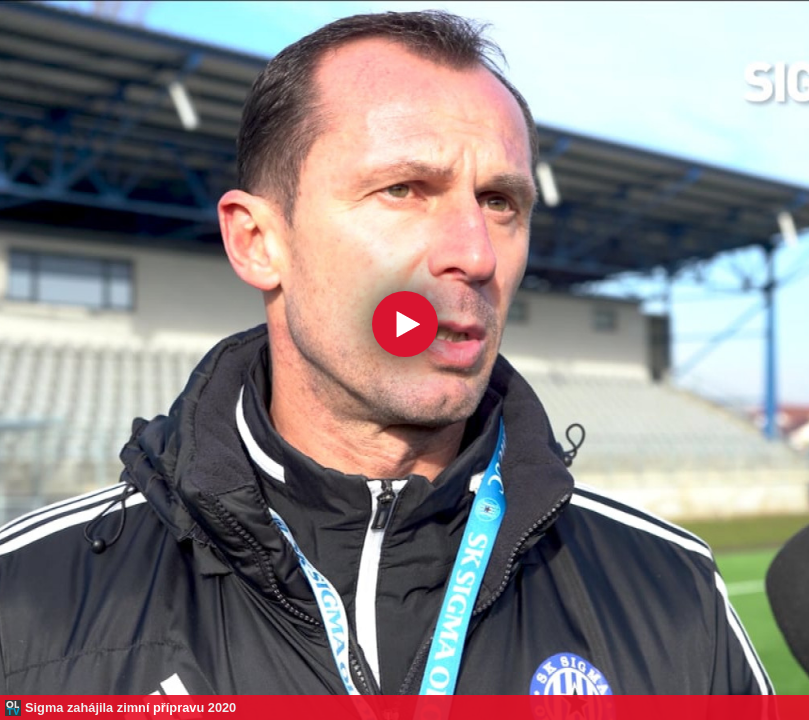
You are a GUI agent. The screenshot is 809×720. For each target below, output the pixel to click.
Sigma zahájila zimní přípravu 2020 (130, 707)
